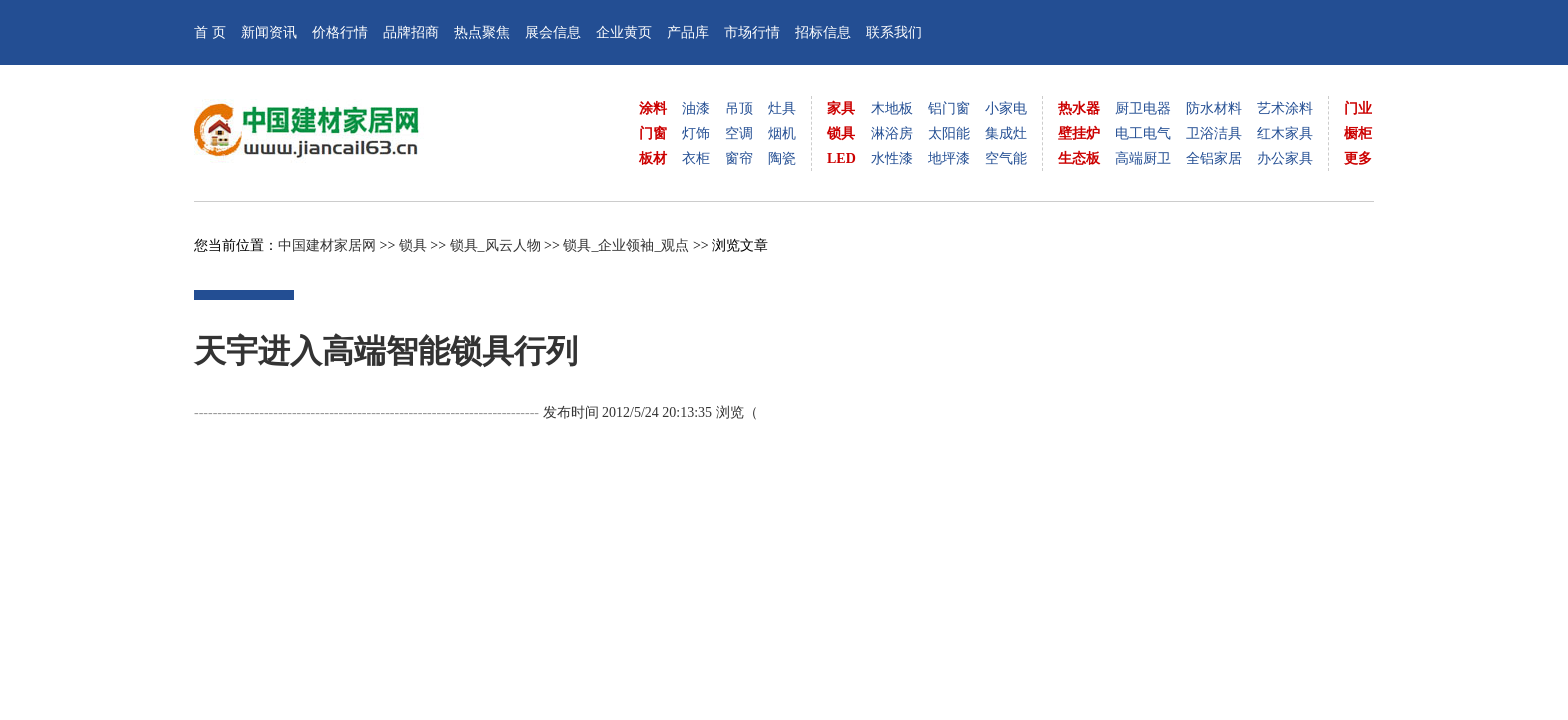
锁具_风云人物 (495, 245)
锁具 (841, 133)
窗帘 (739, 158)
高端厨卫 (1143, 158)
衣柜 (696, 158)
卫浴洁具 (1214, 133)
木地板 (892, 108)
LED (841, 158)
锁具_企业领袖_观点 (626, 245)
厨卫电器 (1143, 108)
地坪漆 (949, 158)
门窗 (653, 133)
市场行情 (752, 32)
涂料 (653, 108)
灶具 (782, 108)
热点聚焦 (482, 32)
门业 (1358, 108)
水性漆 (892, 158)
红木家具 (1285, 133)
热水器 (1079, 108)
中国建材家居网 (327, 245)
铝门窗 (949, 108)
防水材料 (1214, 108)
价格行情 (340, 32)
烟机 (782, 133)
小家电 (1006, 108)
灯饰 (696, 133)
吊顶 (739, 108)
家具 (841, 108)
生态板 (1079, 158)
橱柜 (1358, 133)
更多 (1358, 158)
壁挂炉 (1079, 133)
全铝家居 (1214, 158)
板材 (653, 158)
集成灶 (1006, 133)
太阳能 (949, 133)
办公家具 (1285, 158)
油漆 (696, 108)
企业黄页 (624, 32)
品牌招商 (411, 32)
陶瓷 (782, 158)
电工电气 (1143, 133)
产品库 (688, 32)
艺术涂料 (1285, 108)
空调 (739, 133)
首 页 (210, 32)
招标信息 (823, 32)
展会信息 (553, 32)
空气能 (1006, 158)
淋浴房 (892, 133)
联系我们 (894, 32)
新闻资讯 (269, 32)
